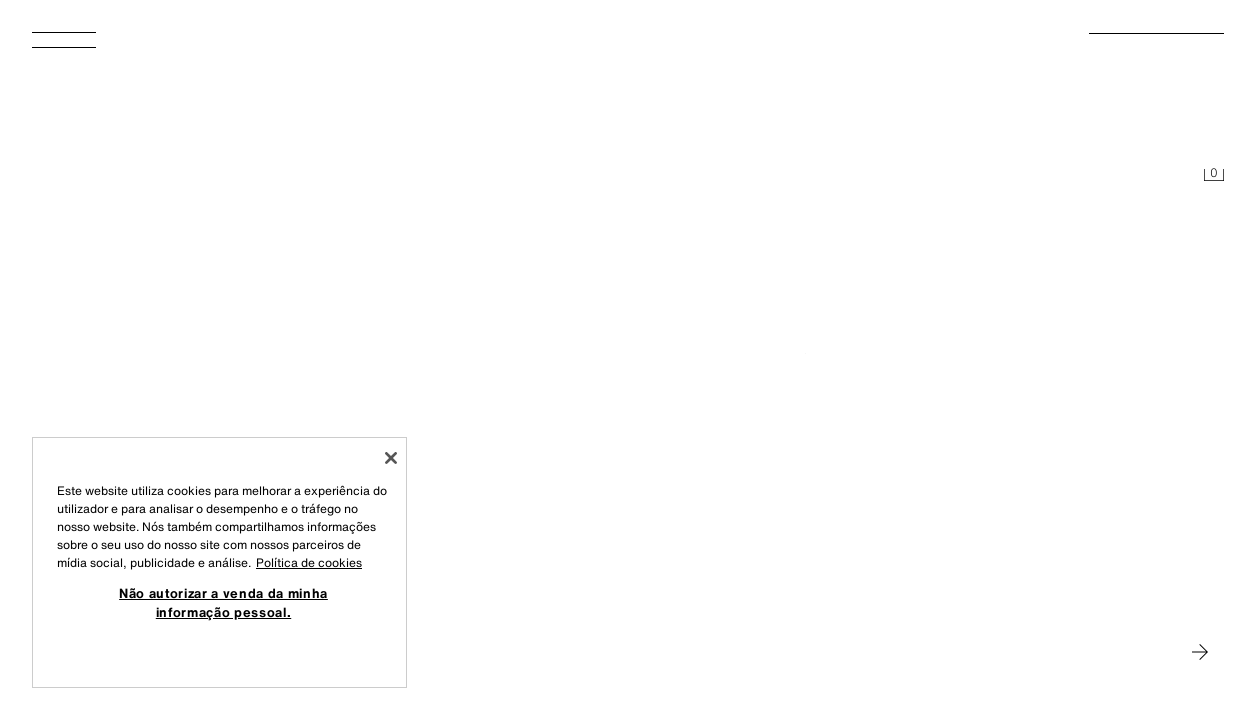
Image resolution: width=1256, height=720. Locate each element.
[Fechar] (391, 458)
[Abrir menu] (72, 46)
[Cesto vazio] (1214, 176)
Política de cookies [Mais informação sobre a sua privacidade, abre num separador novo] (309, 562)
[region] (219, 562)
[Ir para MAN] (1200, 652)
